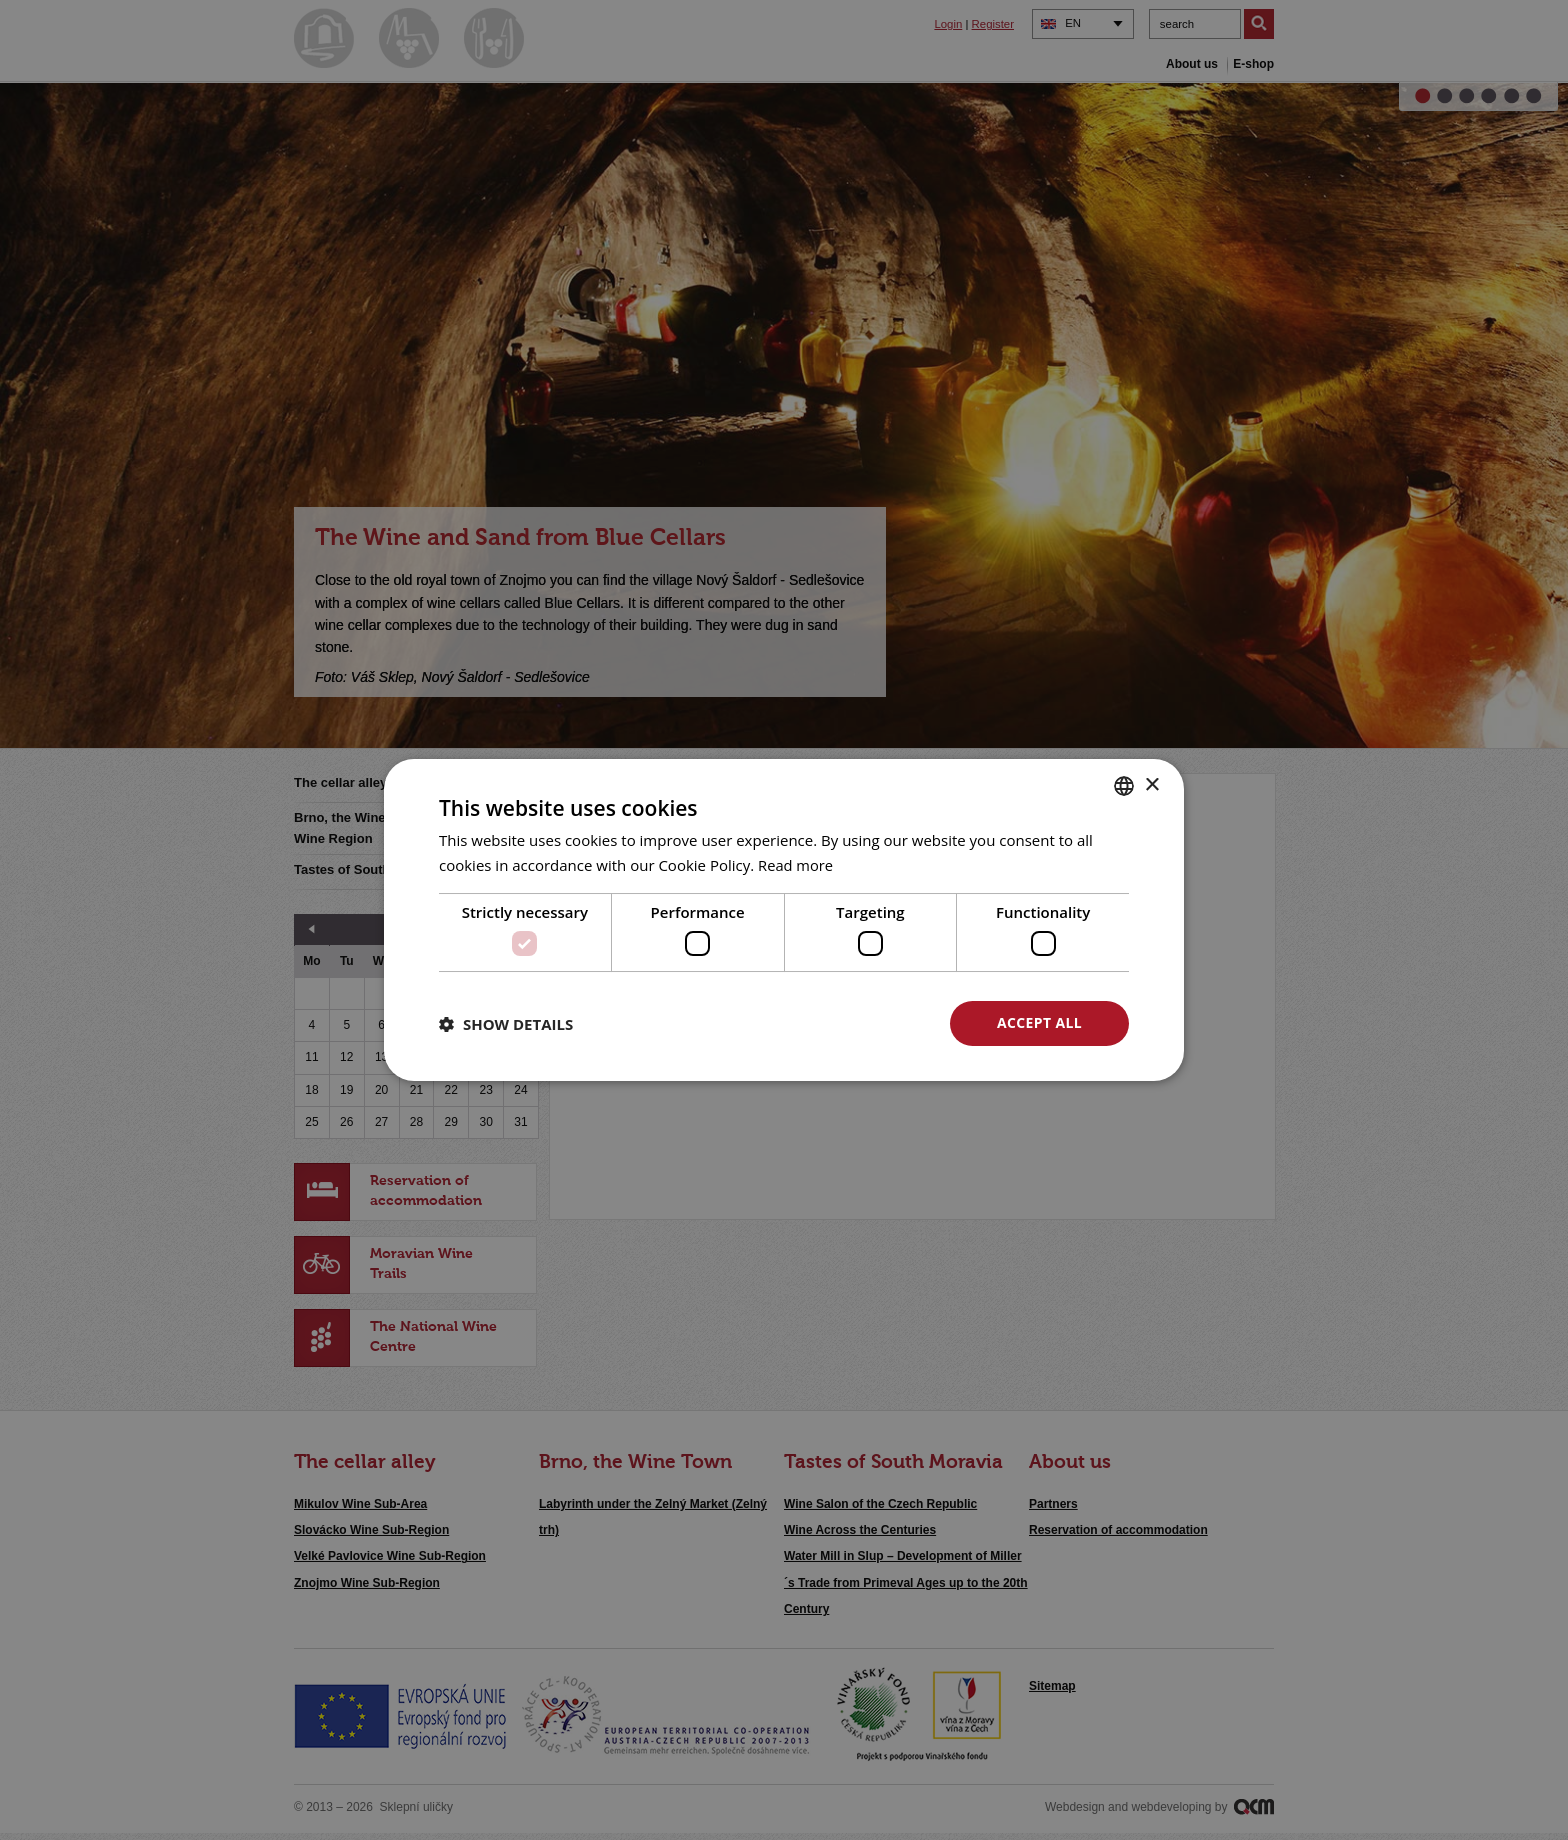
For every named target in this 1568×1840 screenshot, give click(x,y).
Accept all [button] (1039, 1022)
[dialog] (784, 920)
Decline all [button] (845, 1022)
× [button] (1151, 784)
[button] (506, 1024)
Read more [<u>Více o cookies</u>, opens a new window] (796, 865)
